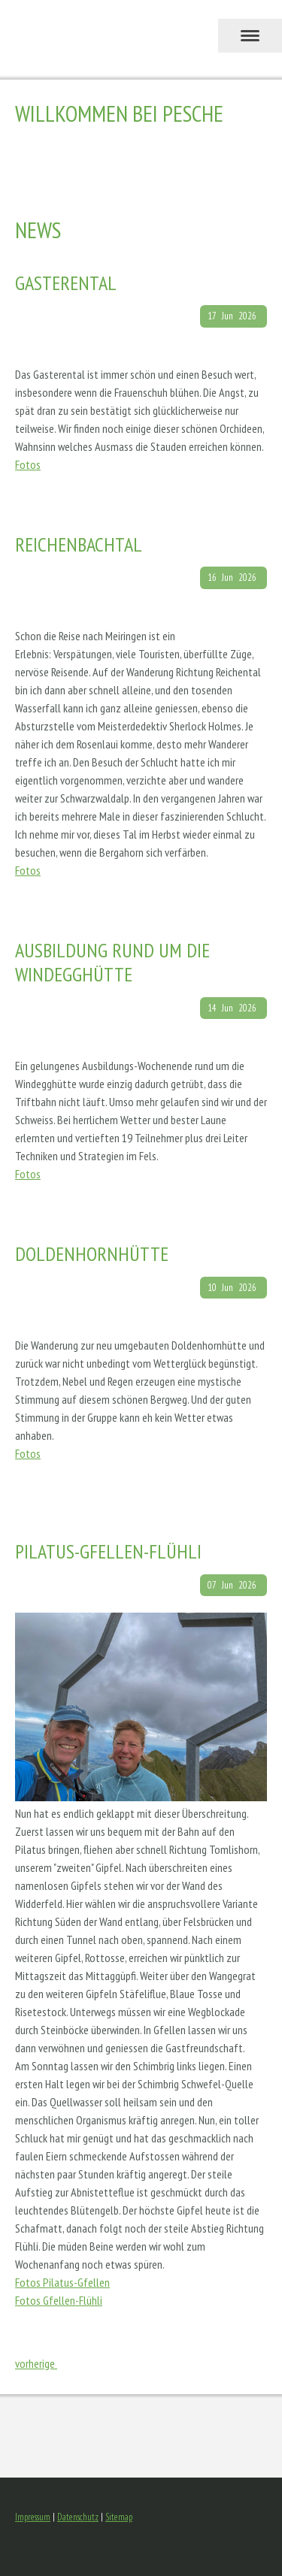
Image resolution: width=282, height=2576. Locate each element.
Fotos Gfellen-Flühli (58, 2300)
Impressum (32, 2517)
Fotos (28, 464)
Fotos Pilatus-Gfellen (62, 2282)
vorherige (36, 2363)
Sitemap (118, 2517)
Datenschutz (78, 2517)
